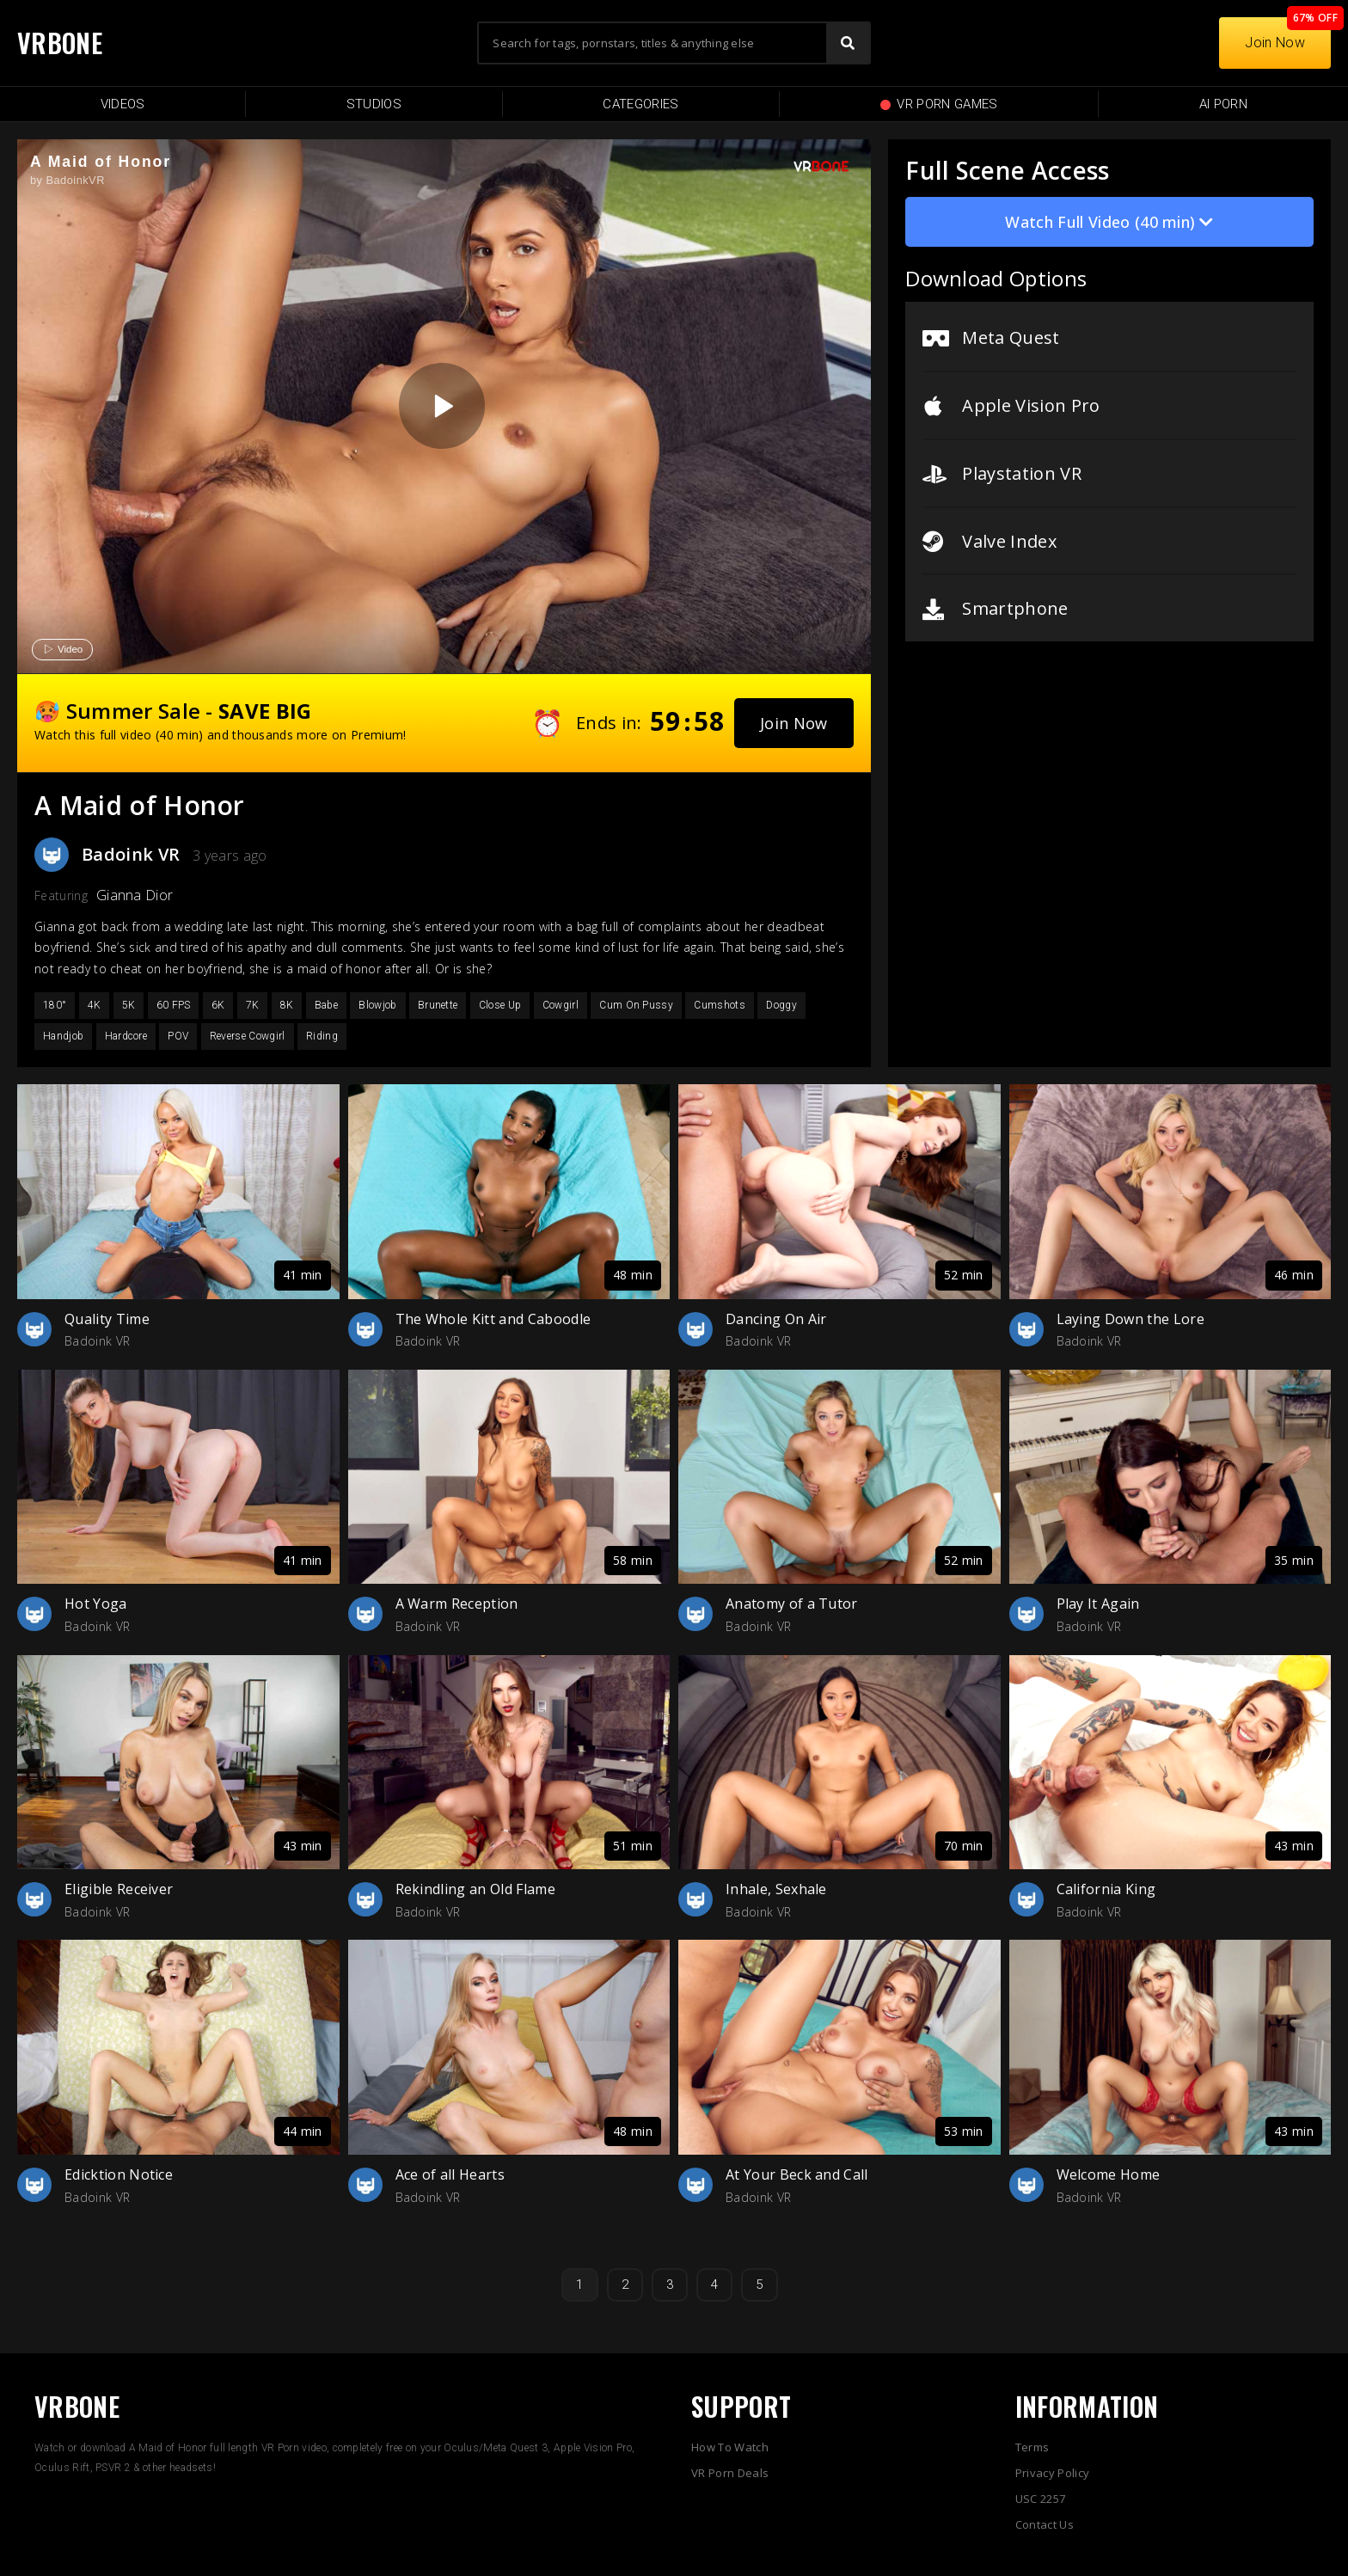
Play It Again (1098, 1603)
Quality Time (107, 1318)
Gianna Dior (135, 895)
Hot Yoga (95, 1603)
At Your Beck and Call (797, 2174)
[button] (794, 723)
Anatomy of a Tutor (792, 1603)
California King (1106, 1889)
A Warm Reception (456, 1603)
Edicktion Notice (118, 2174)
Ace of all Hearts (450, 2174)
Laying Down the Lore (1130, 1318)
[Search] (847, 43)
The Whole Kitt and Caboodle (493, 1318)
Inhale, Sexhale (776, 1889)
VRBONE (59, 42)
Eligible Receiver (118, 1889)
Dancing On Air (776, 1318)
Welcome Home (1109, 2174)
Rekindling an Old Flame (475, 1889)
